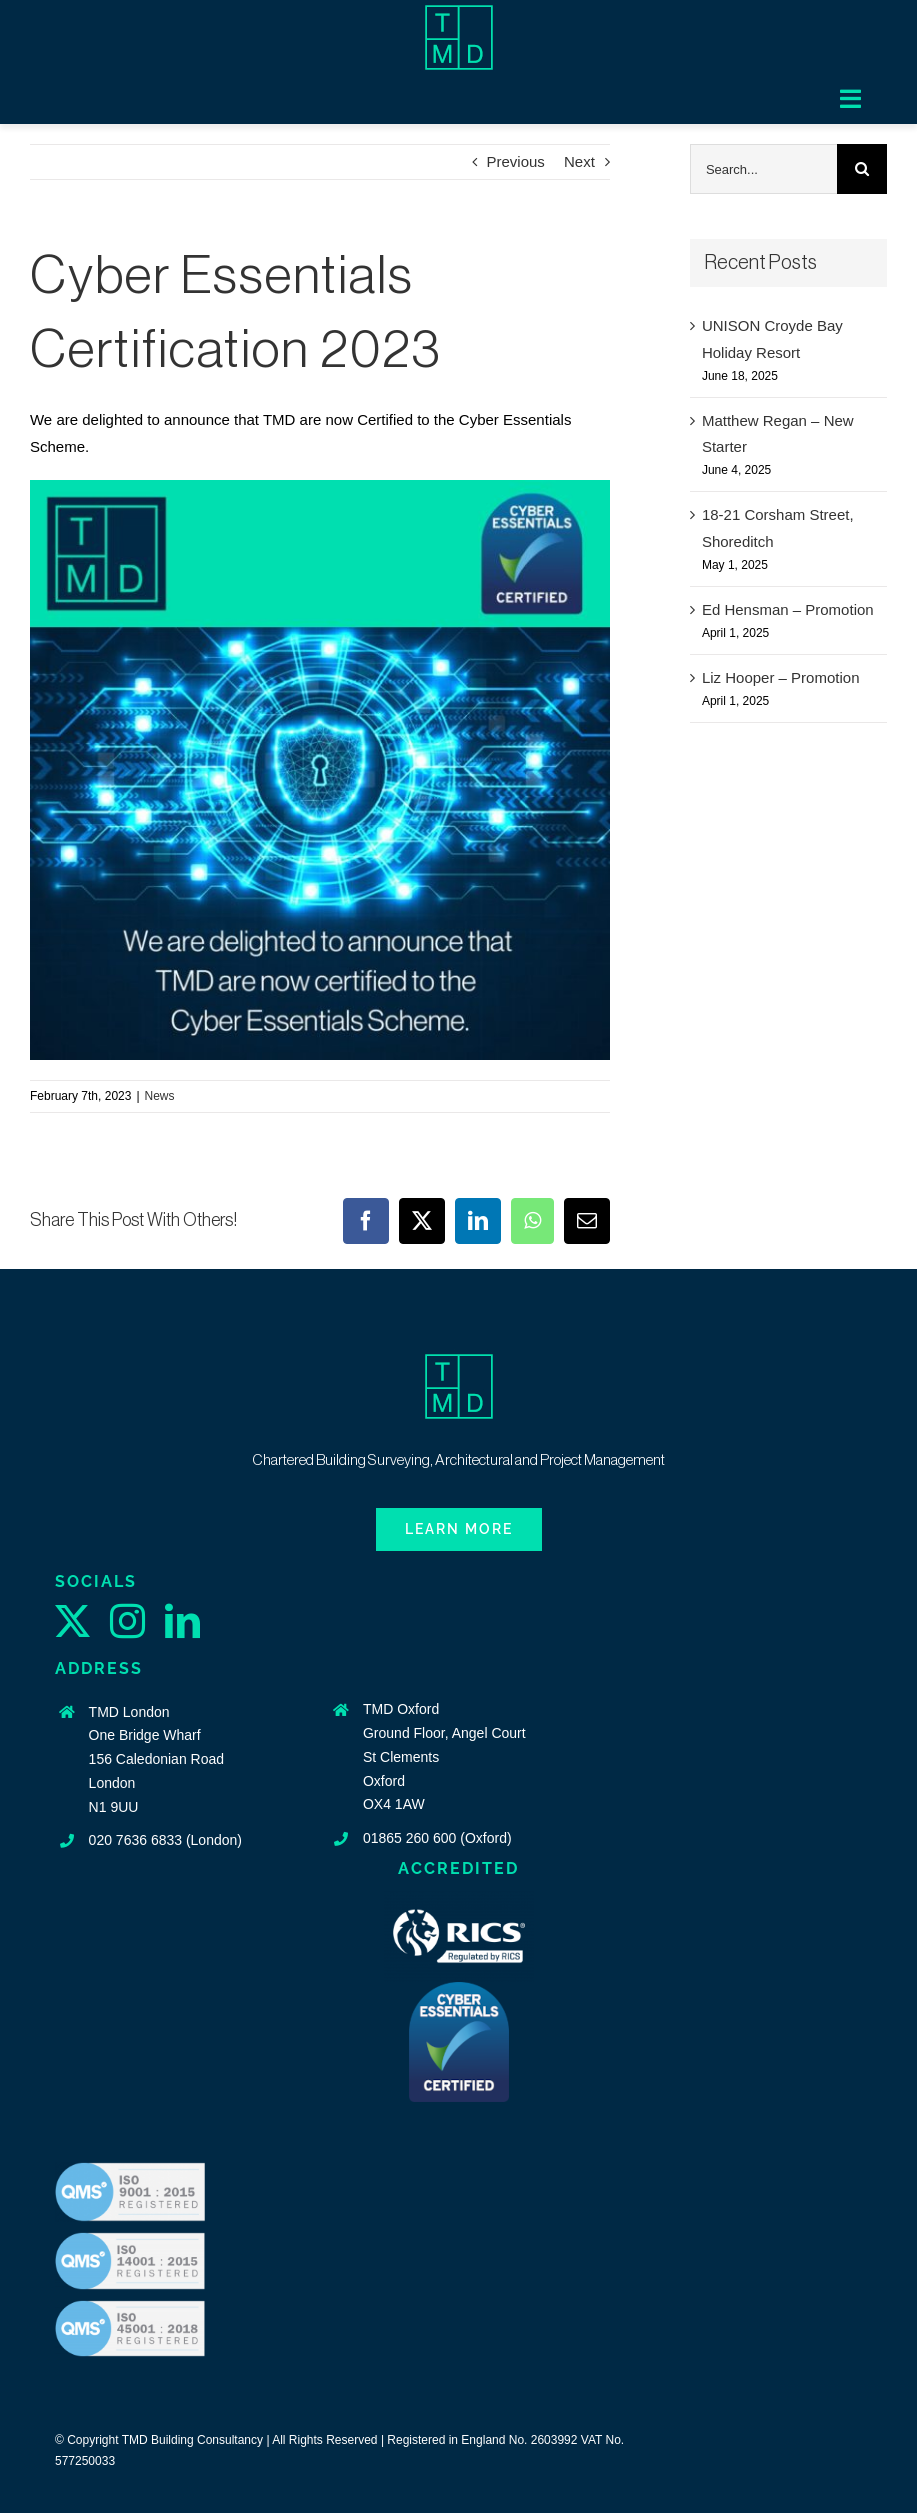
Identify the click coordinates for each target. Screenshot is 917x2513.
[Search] (862, 169)
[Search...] (763, 169)
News (160, 1096)
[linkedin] (182, 1620)
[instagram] (127, 1620)
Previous (516, 161)
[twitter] (72, 1620)
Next (579, 161)
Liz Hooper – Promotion (781, 677)
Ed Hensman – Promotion (788, 609)
